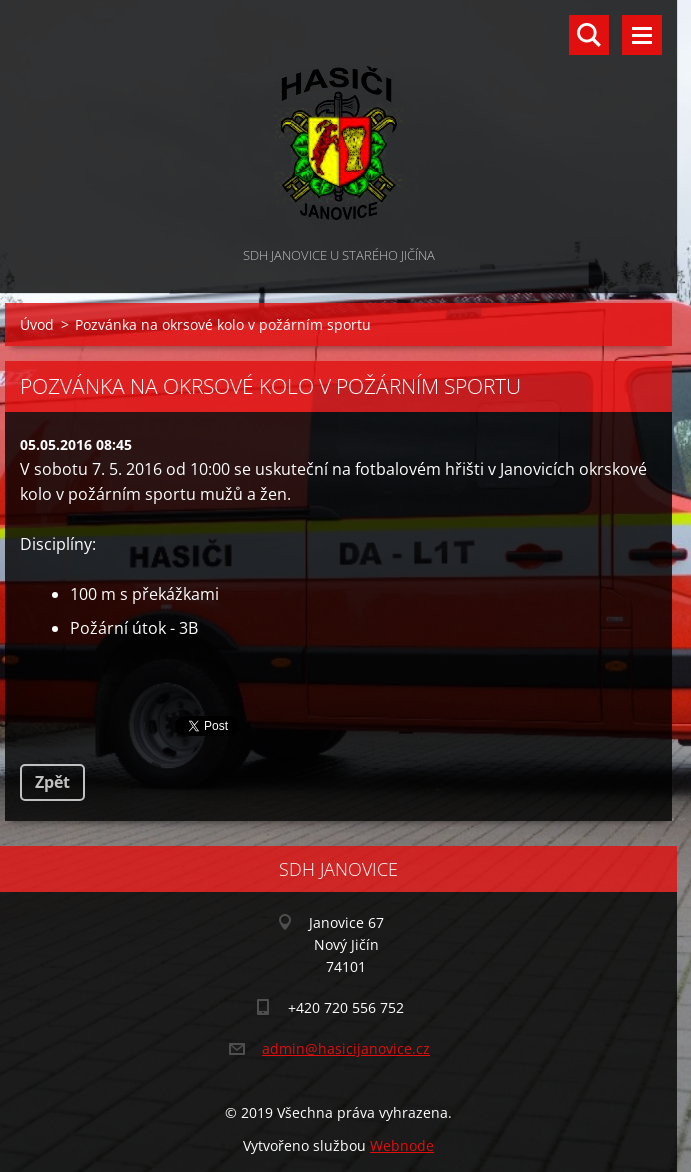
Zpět (52, 782)
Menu (642, 35)
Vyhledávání (589, 35)
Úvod (37, 324)
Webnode (402, 1145)
